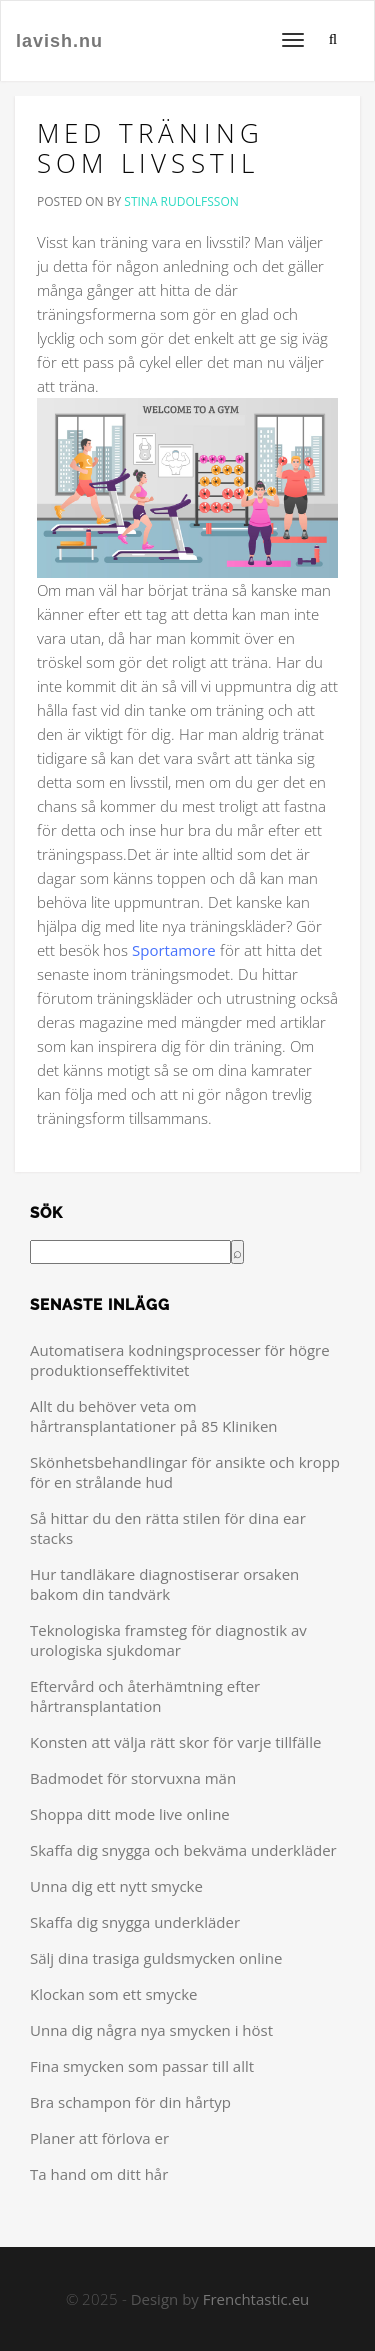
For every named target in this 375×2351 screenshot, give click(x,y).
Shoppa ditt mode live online (130, 1814)
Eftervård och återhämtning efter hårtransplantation (145, 1696)
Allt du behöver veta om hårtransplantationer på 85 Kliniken (154, 1416)
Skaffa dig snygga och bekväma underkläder (183, 1850)
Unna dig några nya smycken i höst (151, 2030)
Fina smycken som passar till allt (142, 2066)
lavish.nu (59, 41)
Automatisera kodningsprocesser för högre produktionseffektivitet (180, 1360)
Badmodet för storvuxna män (133, 1778)
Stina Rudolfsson (181, 201)
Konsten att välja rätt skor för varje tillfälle (175, 1742)
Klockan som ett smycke (114, 1994)
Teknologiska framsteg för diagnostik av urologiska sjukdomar (168, 1640)
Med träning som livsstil (150, 148)
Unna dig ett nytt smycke (116, 1886)
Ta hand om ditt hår (99, 2174)
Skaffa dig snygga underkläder (135, 1922)
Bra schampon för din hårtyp (130, 2102)
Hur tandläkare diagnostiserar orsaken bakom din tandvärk (164, 1584)
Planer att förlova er (99, 2138)
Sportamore (174, 950)
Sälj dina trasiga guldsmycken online (156, 1958)
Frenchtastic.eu (256, 2299)
